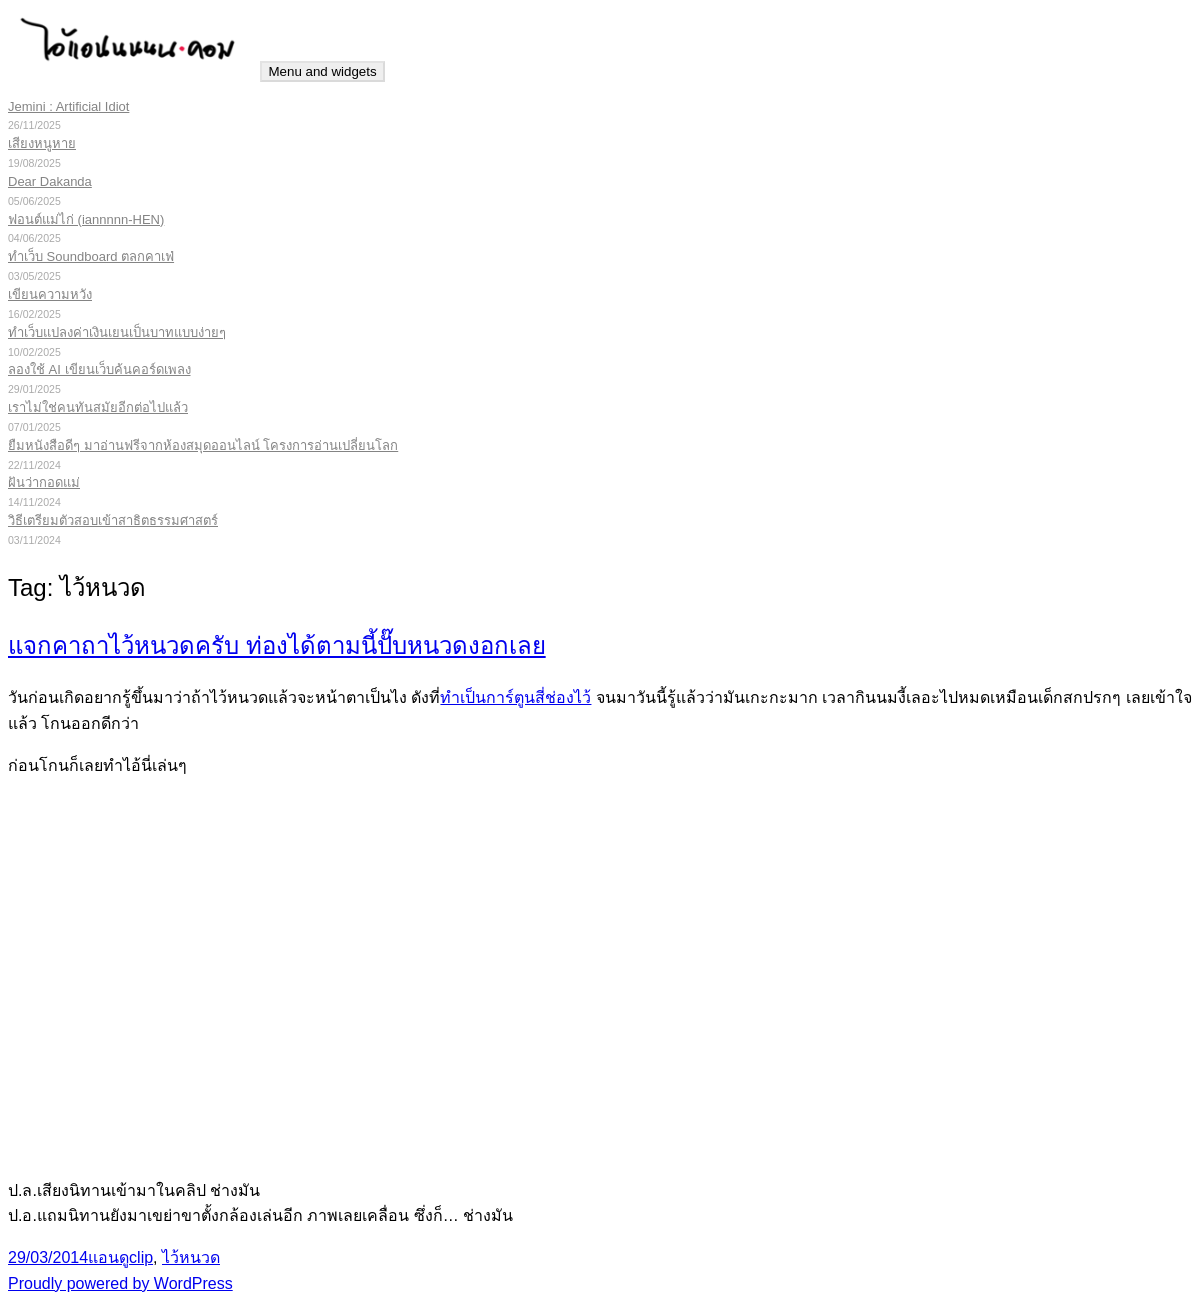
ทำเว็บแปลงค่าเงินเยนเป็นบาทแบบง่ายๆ (117, 332)
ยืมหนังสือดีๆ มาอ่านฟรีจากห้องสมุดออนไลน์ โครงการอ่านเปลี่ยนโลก (203, 445)
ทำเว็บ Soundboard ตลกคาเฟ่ (91, 256)
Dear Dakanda (50, 181)
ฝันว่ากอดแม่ (44, 482)
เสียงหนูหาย (42, 143)
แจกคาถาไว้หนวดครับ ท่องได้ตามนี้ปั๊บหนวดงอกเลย (277, 645)
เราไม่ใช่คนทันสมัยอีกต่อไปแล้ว (98, 407)
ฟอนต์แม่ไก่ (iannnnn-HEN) (86, 219)
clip (141, 1257)
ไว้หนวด (191, 1257)
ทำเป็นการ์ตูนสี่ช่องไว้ (515, 697)
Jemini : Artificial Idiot (68, 106)
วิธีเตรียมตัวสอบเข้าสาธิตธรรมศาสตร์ (113, 520)
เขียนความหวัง (50, 294)
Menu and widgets (322, 71)
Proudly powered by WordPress (120, 1283)
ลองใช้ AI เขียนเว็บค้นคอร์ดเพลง (99, 369)
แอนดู (108, 1257)
